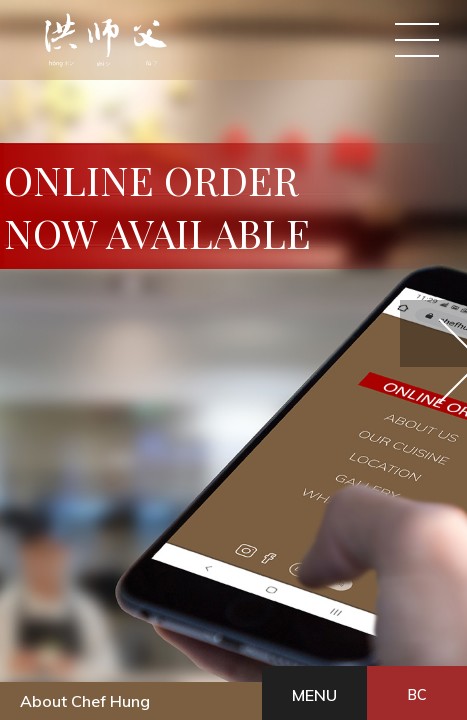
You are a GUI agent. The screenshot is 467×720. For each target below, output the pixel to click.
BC (100, 670)
